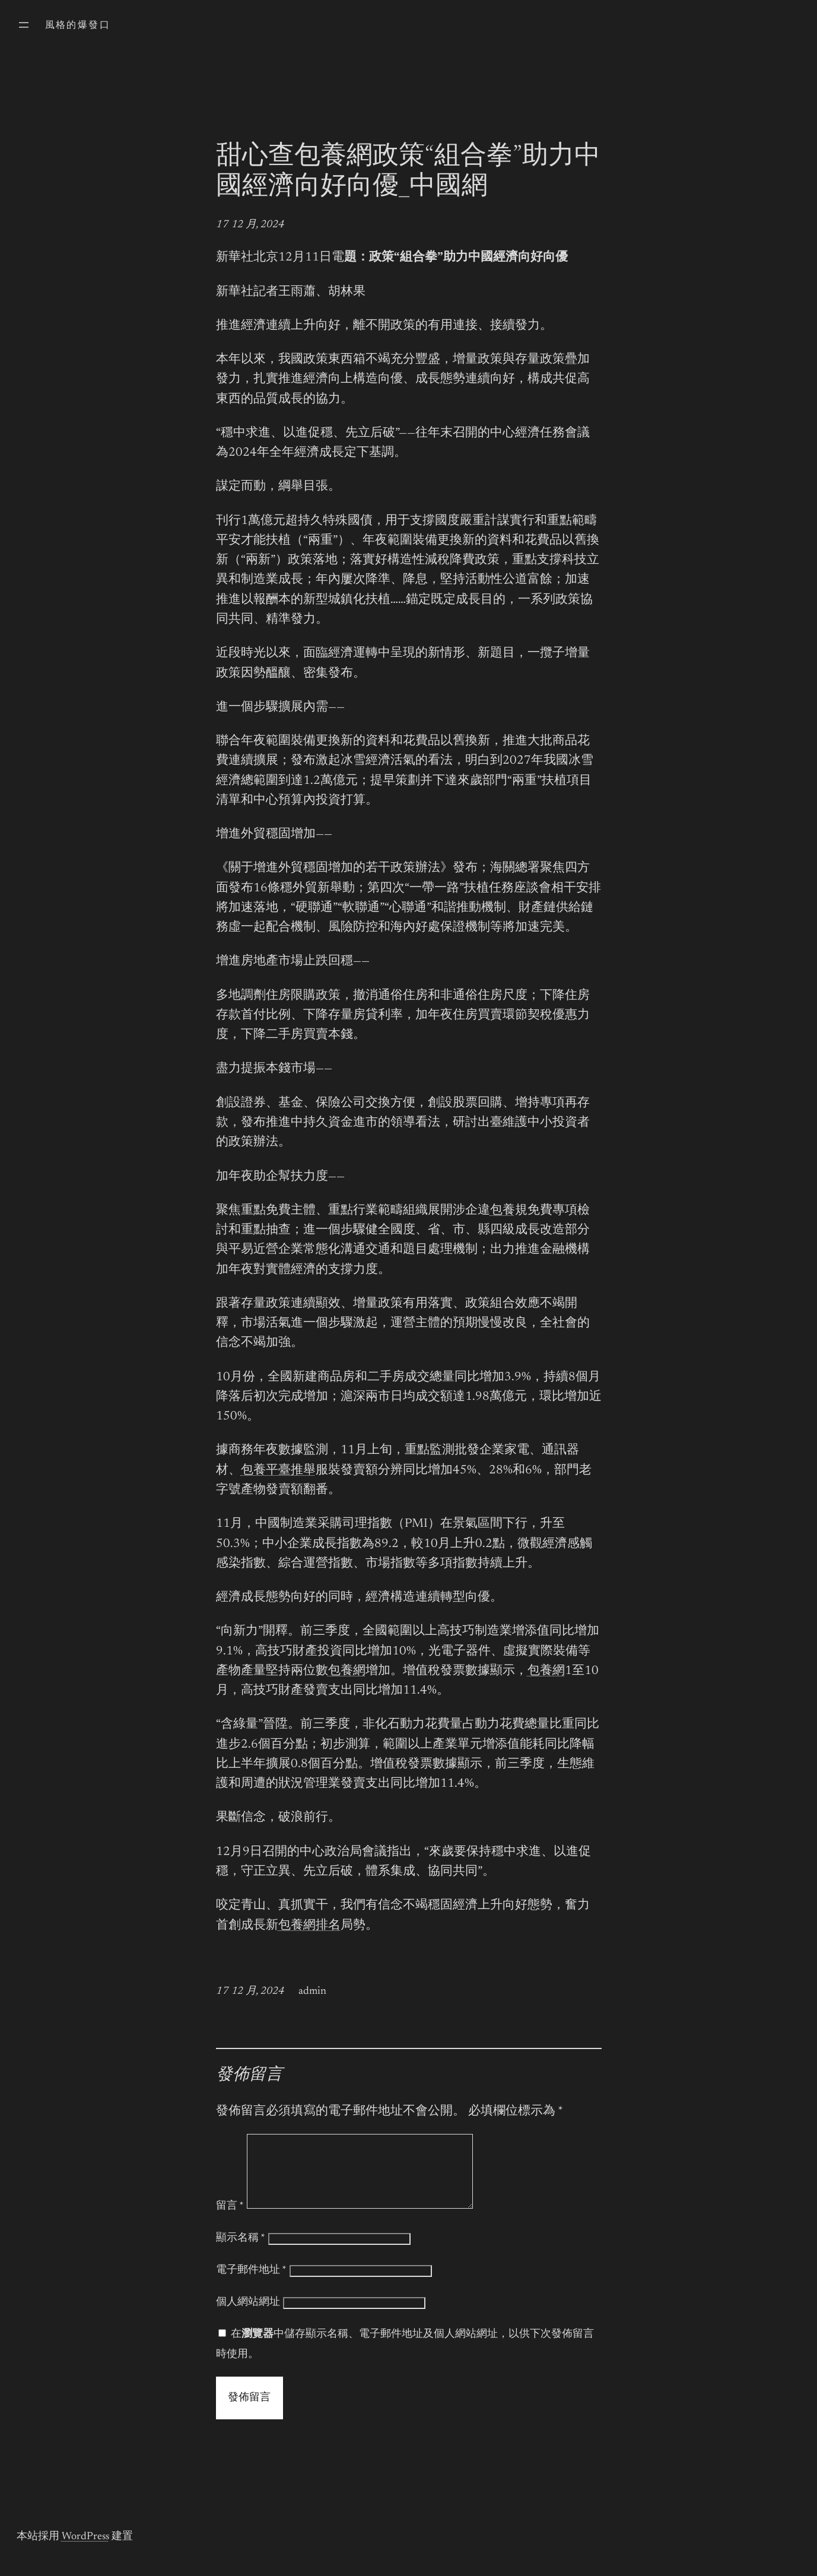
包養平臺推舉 (278, 1471)
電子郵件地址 (251, 2284)
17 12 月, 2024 (250, 225)
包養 (502, 1211)
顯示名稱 (240, 2252)
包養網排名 (309, 1926)
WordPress (85, 2551)
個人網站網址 (248, 2316)
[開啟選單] (24, 25)
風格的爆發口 (77, 25)
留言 (230, 2220)
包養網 (346, 1671)
